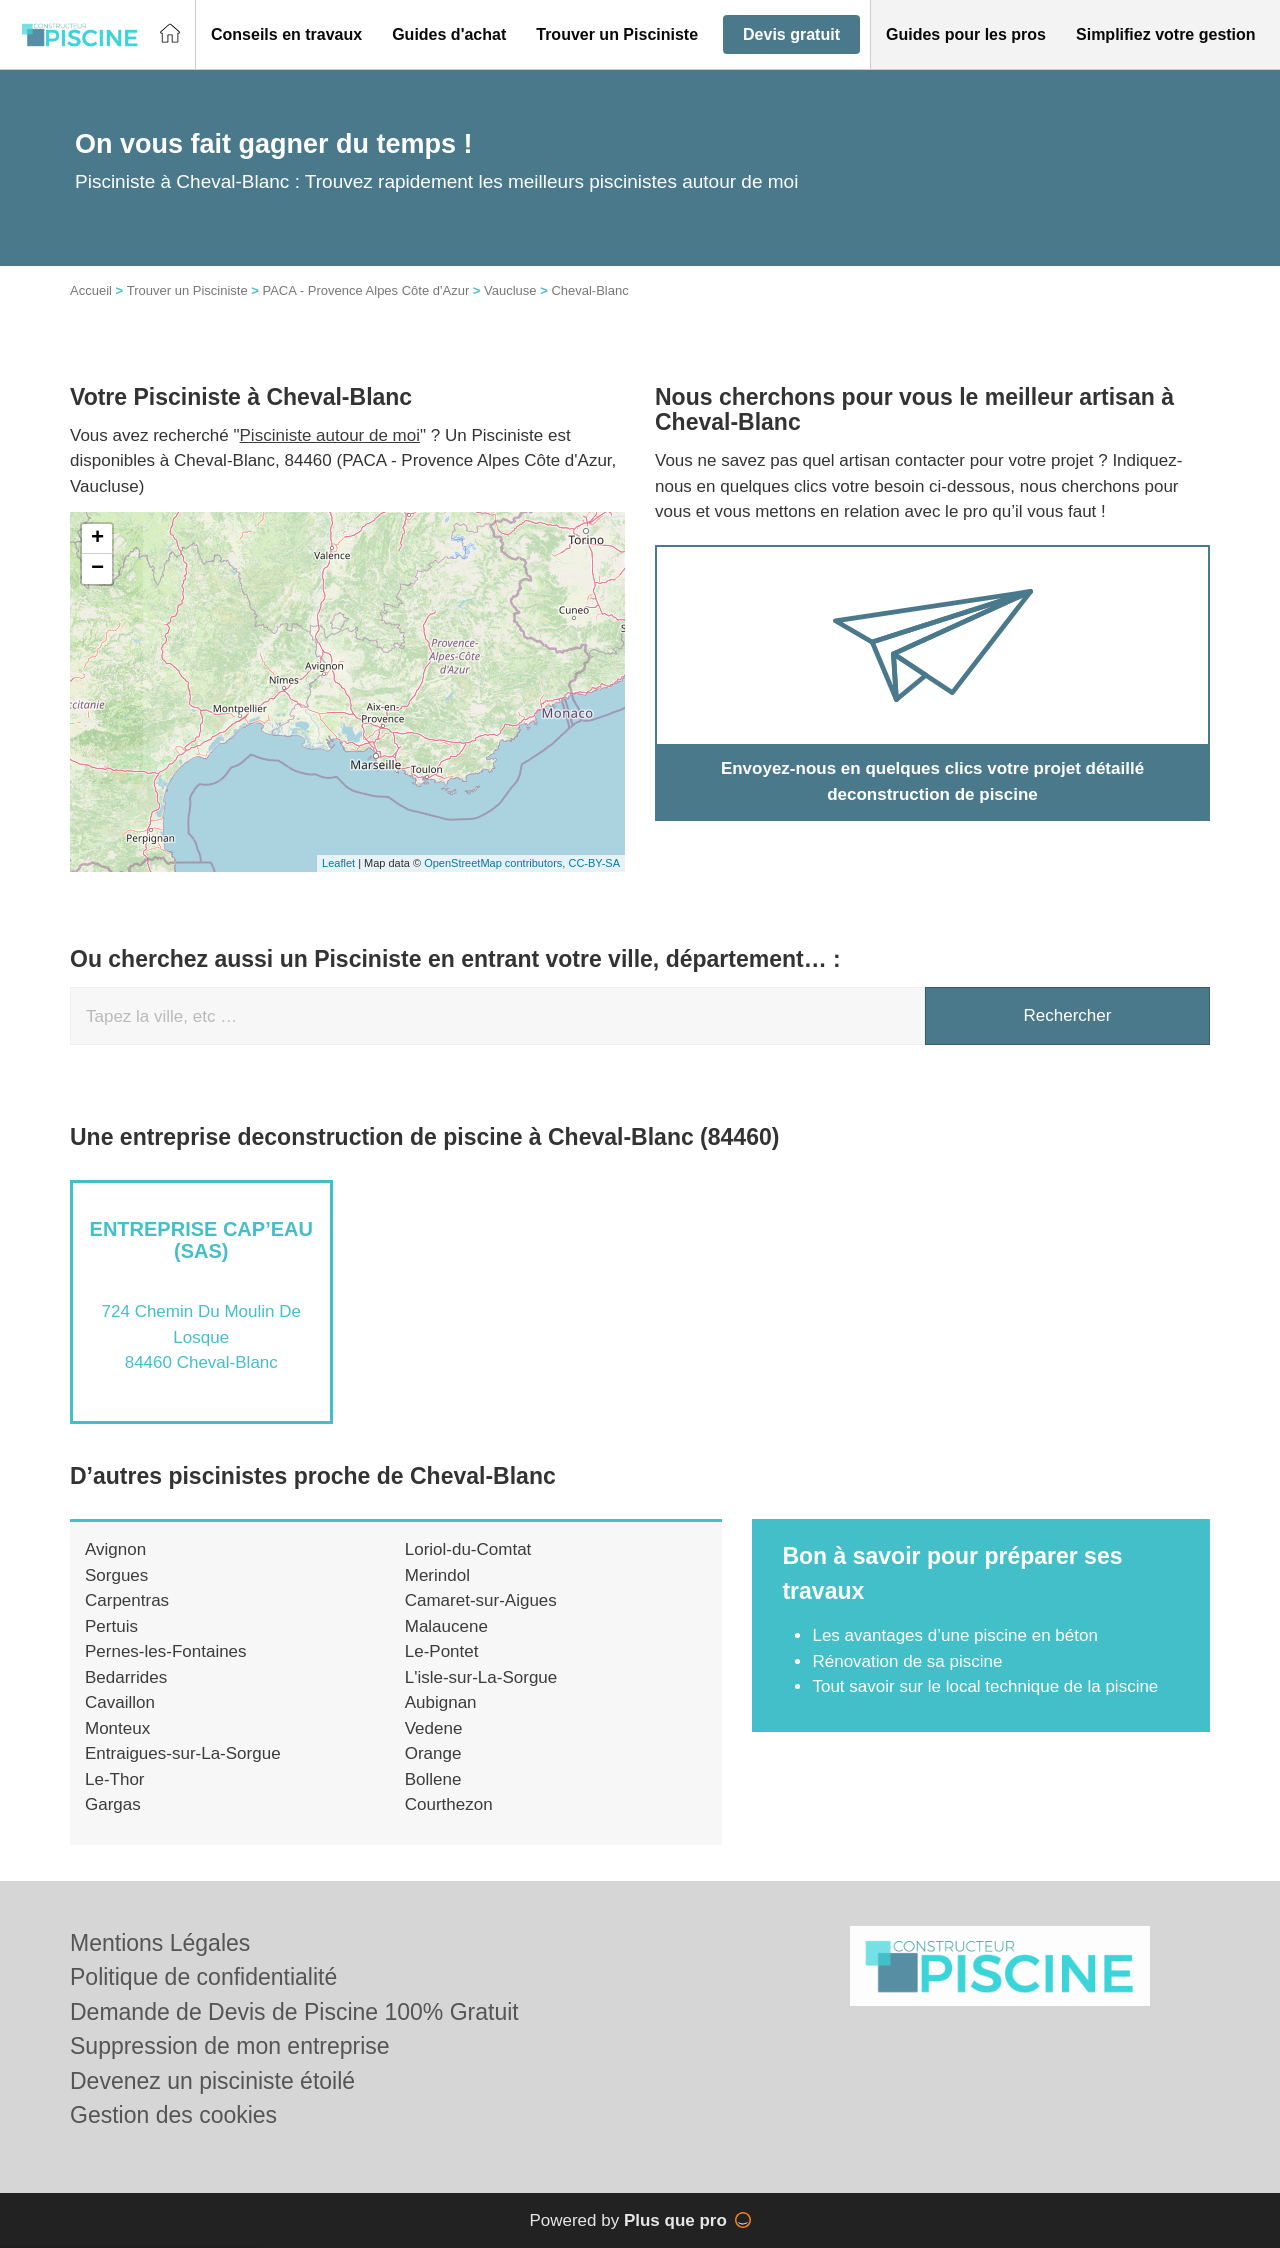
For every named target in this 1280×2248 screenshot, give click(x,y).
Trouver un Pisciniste (187, 290)
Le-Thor (115, 1779)
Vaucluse (510, 290)
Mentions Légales (160, 1943)
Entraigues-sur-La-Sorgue (183, 1753)
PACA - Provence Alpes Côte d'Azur (365, 290)
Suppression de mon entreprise (230, 2046)
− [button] (97, 569)
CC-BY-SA (594, 863)
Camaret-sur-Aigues (481, 1600)
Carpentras (127, 1600)
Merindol (437, 1575)
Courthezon (449, 1804)
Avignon (115, 1549)
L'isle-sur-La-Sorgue (481, 1677)
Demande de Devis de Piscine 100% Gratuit (294, 2012)
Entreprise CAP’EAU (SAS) (201, 1240)
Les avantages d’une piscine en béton (954, 1635)
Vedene (434, 1728)
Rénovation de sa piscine (907, 1661)
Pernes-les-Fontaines (166, 1651)
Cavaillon (120, 1702)
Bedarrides (126, 1677)
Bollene (433, 1779)
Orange (433, 1753)
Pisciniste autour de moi (330, 435)
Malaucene (446, 1626)
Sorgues (116, 1575)
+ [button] (97, 539)
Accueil (91, 290)
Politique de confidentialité (203, 1977)
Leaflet (338, 863)
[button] (286, 35)
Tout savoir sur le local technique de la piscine (985, 1686)
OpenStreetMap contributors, (496, 863)
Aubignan (441, 1702)
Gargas (113, 1804)
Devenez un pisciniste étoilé (212, 2081)
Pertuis (111, 1626)
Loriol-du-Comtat (468, 1549)
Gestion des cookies (173, 2115)
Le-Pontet (442, 1651)
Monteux (117, 1728)
